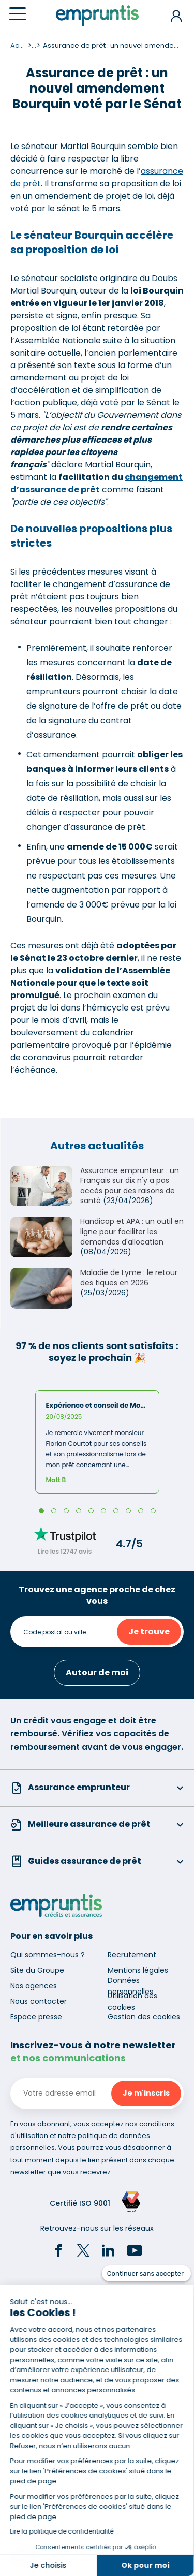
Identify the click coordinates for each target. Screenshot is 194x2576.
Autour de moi (97, 1672)
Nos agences (33, 1986)
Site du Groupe (37, 1970)
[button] (21, 2555)
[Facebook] (58, 2252)
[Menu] (17, 13)
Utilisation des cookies (132, 2001)
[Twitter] (83, 2252)
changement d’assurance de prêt (96, 483)
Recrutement (132, 1955)
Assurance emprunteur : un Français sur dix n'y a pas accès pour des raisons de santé (129, 1185)
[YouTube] (134, 2252)
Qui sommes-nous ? (47, 1955)
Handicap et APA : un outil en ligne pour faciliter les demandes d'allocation (132, 1231)
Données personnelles (130, 1986)
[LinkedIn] (108, 2252)
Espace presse (36, 2017)
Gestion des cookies (144, 2017)
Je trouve (149, 1631)
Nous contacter (38, 2001)
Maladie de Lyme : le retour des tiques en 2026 (128, 1277)
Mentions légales (138, 1970)
